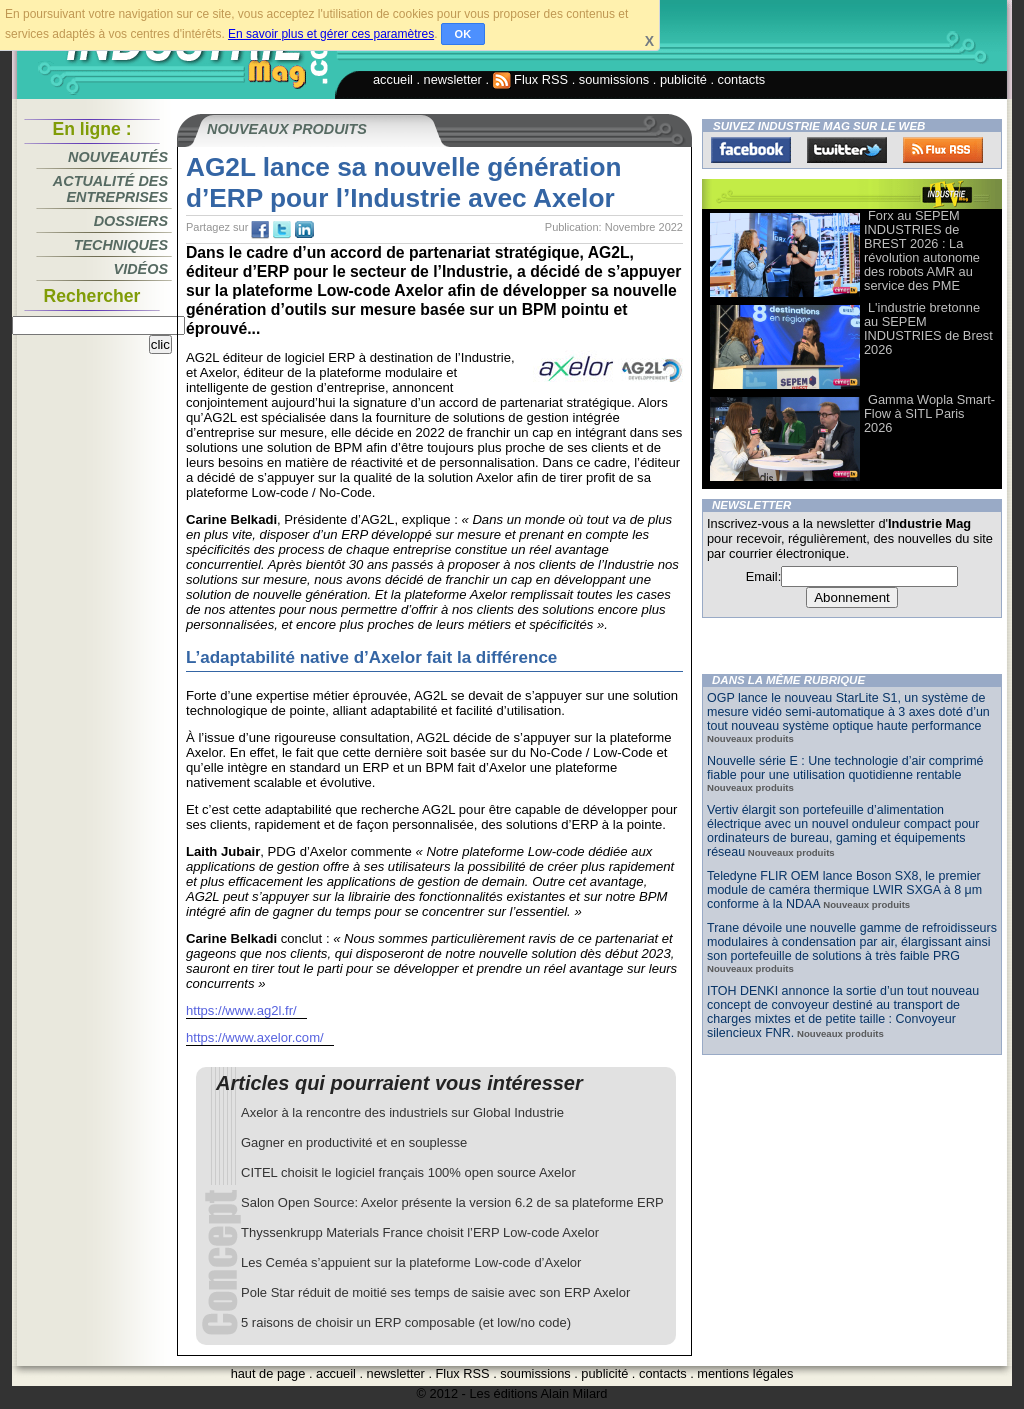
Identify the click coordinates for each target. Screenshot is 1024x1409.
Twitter (847, 150)
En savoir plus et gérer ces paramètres (331, 34)
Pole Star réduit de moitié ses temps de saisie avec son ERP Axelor (435, 1292)
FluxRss (943, 150)
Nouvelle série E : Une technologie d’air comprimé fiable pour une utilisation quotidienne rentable (845, 768)
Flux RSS (531, 79)
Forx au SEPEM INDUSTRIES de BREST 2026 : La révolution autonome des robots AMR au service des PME (922, 250)
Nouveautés (118, 157)
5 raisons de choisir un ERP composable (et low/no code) (406, 1322)
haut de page (268, 1373)
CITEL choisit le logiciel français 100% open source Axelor (408, 1172)
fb (260, 230)
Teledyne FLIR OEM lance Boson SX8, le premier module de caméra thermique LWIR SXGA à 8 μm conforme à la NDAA (844, 890)
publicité (683, 79)
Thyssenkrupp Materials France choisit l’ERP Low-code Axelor (420, 1232)
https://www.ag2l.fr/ (241, 1010)
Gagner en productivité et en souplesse (354, 1142)
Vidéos (141, 269)
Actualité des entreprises (110, 189)
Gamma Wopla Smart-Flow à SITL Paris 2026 (929, 413)
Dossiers (131, 221)
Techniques (121, 245)
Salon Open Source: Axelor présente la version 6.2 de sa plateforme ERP (452, 1202)
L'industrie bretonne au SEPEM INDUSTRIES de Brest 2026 (928, 328)
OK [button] (463, 34)
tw (282, 230)
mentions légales (745, 1373)
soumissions (614, 79)
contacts (742, 79)
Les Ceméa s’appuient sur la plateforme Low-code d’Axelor (411, 1262)
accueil (393, 79)
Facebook (751, 150)
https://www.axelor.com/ (255, 1037)
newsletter (453, 79)
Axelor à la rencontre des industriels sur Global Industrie (402, 1112)
